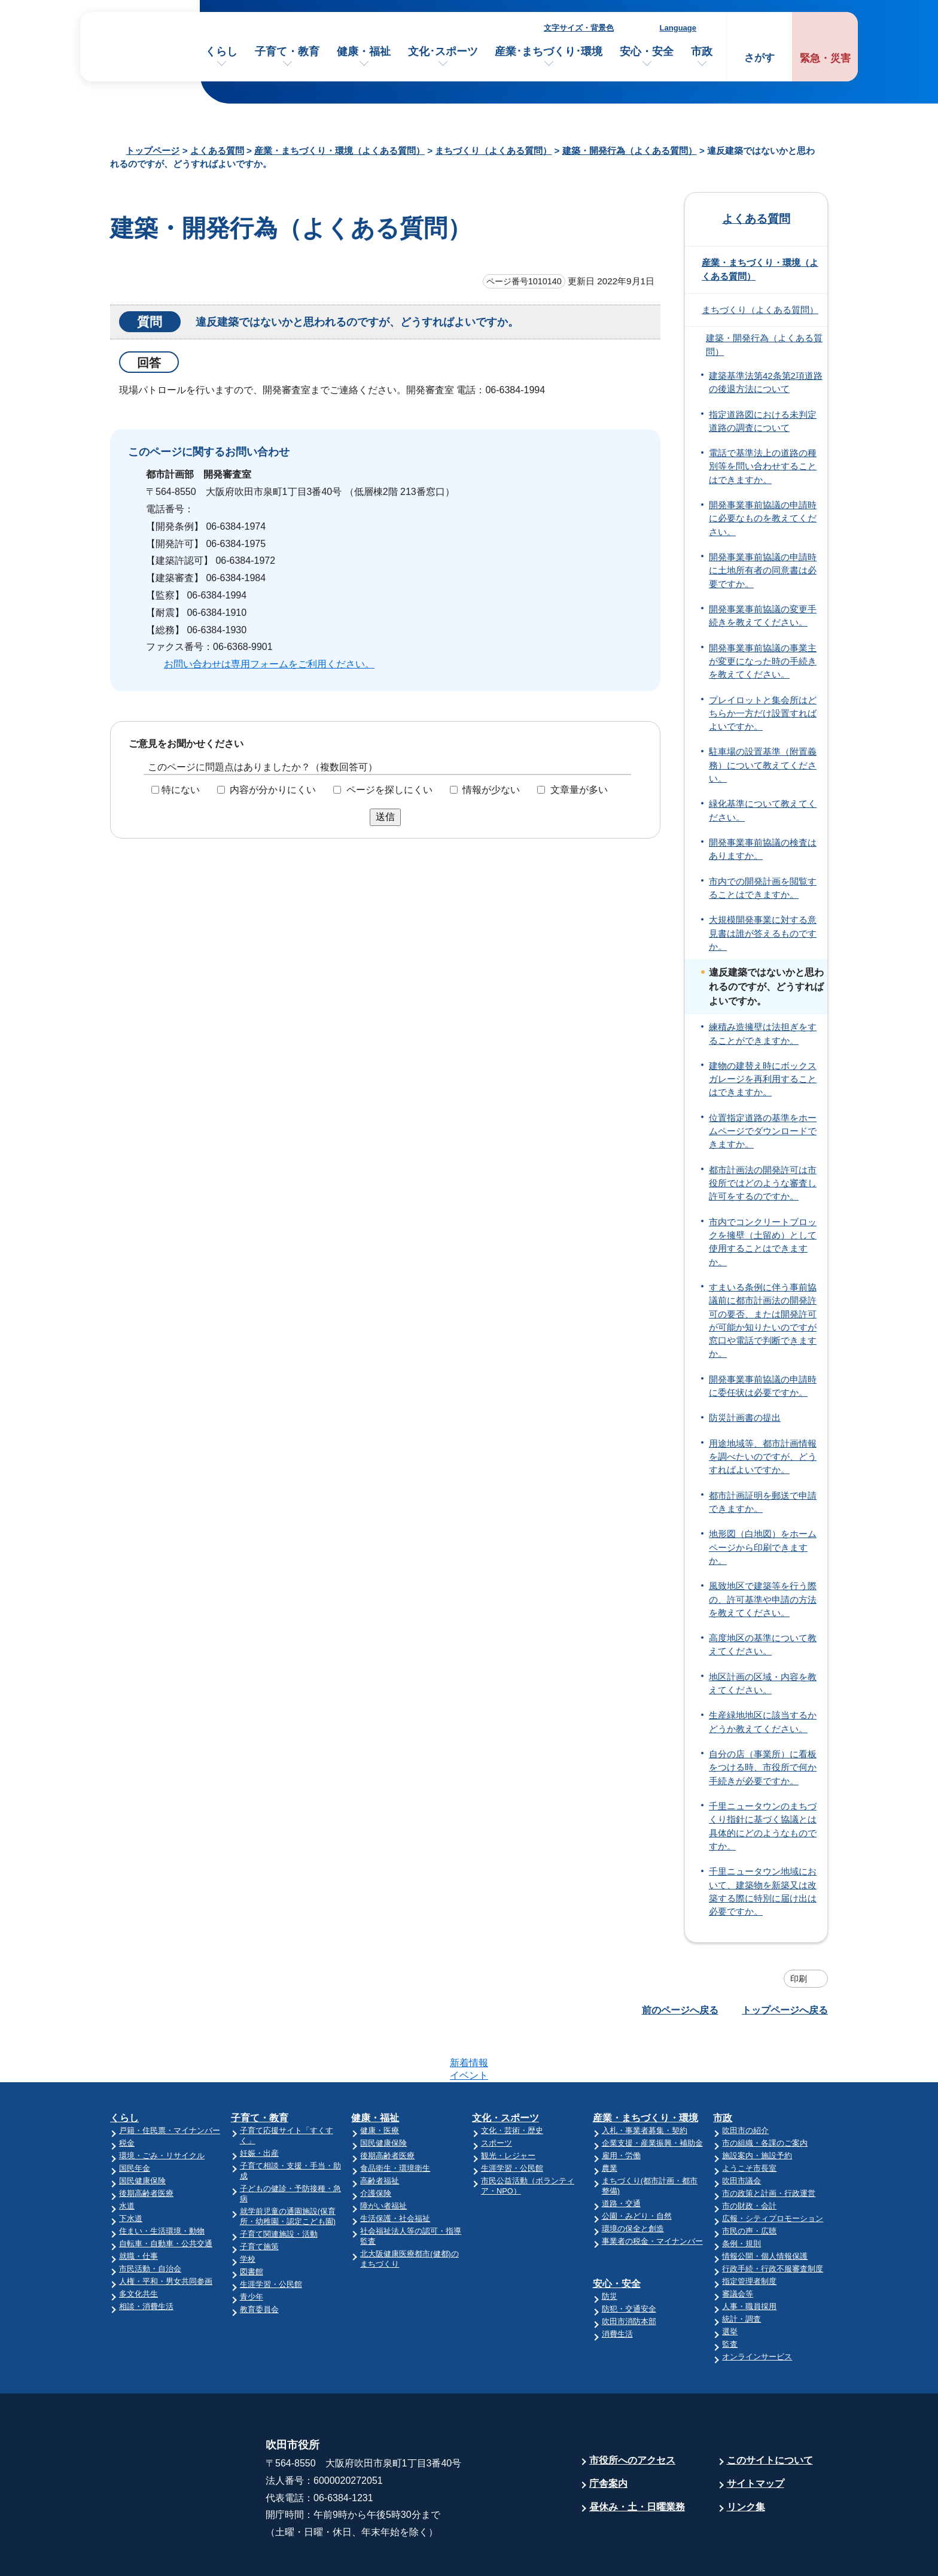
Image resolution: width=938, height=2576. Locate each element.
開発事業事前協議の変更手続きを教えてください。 (763, 615)
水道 (127, 2159)
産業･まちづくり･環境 (548, 51)
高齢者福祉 (379, 2134)
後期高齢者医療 (146, 2146)
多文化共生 (138, 2247)
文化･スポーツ (443, 51)
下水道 (130, 2171)
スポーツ (496, 2096)
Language (678, 27)
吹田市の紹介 (745, 2083)
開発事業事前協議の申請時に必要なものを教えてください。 (763, 518)
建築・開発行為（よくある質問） (629, 150)
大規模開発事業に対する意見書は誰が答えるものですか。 (763, 933)
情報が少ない (491, 790)
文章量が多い (579, 790)
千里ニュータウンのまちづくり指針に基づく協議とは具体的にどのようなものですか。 (763, 1826)
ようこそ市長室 (749, 2121)
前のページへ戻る (680, 2010)
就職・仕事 (138, 2209)
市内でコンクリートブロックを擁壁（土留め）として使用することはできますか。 (763, 1242)
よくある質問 (217, 150)
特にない (181, 790)
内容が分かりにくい (273, 790)
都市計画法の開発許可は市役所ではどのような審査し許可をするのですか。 (763, 1183)
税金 (127, 2096)
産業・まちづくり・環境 (645, 2071)
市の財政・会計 (749, 2159)
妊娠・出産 (259, 2106)
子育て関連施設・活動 (279, 2187)
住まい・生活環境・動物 (162, 2184)
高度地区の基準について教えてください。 (763, 1644)
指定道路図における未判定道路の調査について (763, 421)
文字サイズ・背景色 (579, 27)
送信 (385, 817)
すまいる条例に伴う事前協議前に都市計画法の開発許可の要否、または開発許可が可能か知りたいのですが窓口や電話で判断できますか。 (763, 1321)
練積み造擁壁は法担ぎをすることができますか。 (763, 1033)
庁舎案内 (608, 2437)
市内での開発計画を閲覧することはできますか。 (763, 888)
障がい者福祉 (383, 2159)
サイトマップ (755, 2437)
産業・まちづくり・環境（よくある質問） (339, 150)
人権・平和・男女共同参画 (165, 2234)
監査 (730, 2297)
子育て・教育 (287, 51)
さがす (759, 57)
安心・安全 (647, 51)
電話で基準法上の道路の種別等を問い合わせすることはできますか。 (763, 466)
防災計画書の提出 (745, 1418)
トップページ (152, 150)
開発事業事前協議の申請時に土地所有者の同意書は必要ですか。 (763, 570)
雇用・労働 (621, 2108)
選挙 (730, 2284)
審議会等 (737, 2247)
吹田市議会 (741, 2134)
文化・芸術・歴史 (512, 2083)
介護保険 (375, 2146)
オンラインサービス (757, 2309)
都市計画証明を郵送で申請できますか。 (763, 1502)
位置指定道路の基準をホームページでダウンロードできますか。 (763, 1131)
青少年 (251, 2250)
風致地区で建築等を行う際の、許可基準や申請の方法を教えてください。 (763, 1599)
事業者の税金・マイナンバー (652, 2194)
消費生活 (617, 2287)
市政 (701, 51)
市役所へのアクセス (632, 2413)
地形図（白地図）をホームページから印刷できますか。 (763, 1547)
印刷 (798, 1978)
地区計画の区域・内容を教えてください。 (763, 1683)
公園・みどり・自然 (637, 2169)
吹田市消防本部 (629, 2274)
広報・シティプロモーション (772, 2171)
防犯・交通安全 (629, 2262)
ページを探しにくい (389, 790)
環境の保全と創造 (633, 2181)
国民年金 (134, 2121)
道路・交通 (621, 2156)
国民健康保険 (142, 2134)
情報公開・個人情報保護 (765, 2209)
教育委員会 (259, 2262)
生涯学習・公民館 (271, 2237)
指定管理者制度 (749, 2234)
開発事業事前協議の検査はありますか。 (763, 849)
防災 (609, 2249)
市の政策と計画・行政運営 (768, 2146)
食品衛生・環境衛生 (395, 2121)
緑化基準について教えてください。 (763, 810)
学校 (247, 2212)
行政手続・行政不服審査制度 (772, 2221)
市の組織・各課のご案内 (765, 2096)
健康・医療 (379, 2083)
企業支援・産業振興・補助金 (652, 2096)
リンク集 (746, 2460)
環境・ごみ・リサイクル (162, 2108)
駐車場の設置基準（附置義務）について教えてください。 (763, 765)
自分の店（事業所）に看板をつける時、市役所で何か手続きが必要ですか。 (763, 1767)
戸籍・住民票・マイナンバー (169, 2083)
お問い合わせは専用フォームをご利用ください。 (269, 664)
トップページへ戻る (785, 2010)
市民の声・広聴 (749, 2184)
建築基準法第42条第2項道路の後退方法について (766, 382)
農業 (609, 2121)
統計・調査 (741, 2272)
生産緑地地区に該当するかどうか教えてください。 (763, 1722)
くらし (221, 51)
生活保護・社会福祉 (395, 2171)
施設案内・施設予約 (757, 2108)
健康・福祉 (364, 51)
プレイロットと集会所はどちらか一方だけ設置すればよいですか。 (763, 713)
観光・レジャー (508, 2108)
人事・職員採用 (749, 2259)
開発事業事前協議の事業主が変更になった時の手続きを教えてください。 (763, 661)
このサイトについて (770, 2413)
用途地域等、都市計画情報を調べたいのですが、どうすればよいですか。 (763, 1457)
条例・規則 (741, 2196)
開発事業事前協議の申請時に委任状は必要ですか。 (763, 1386)
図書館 (251, 2224)
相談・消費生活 (146, 2259)
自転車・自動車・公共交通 (165, 2196)
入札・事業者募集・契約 (644, 2083)
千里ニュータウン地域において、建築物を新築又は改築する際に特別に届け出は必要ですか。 (763, 1891)
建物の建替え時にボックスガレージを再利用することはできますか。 (763, 1079)
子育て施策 (259, 2199)
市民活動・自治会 (150, 2221)
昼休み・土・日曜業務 (637, 2460)
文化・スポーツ (505, 2071)
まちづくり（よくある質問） (493, 150)
